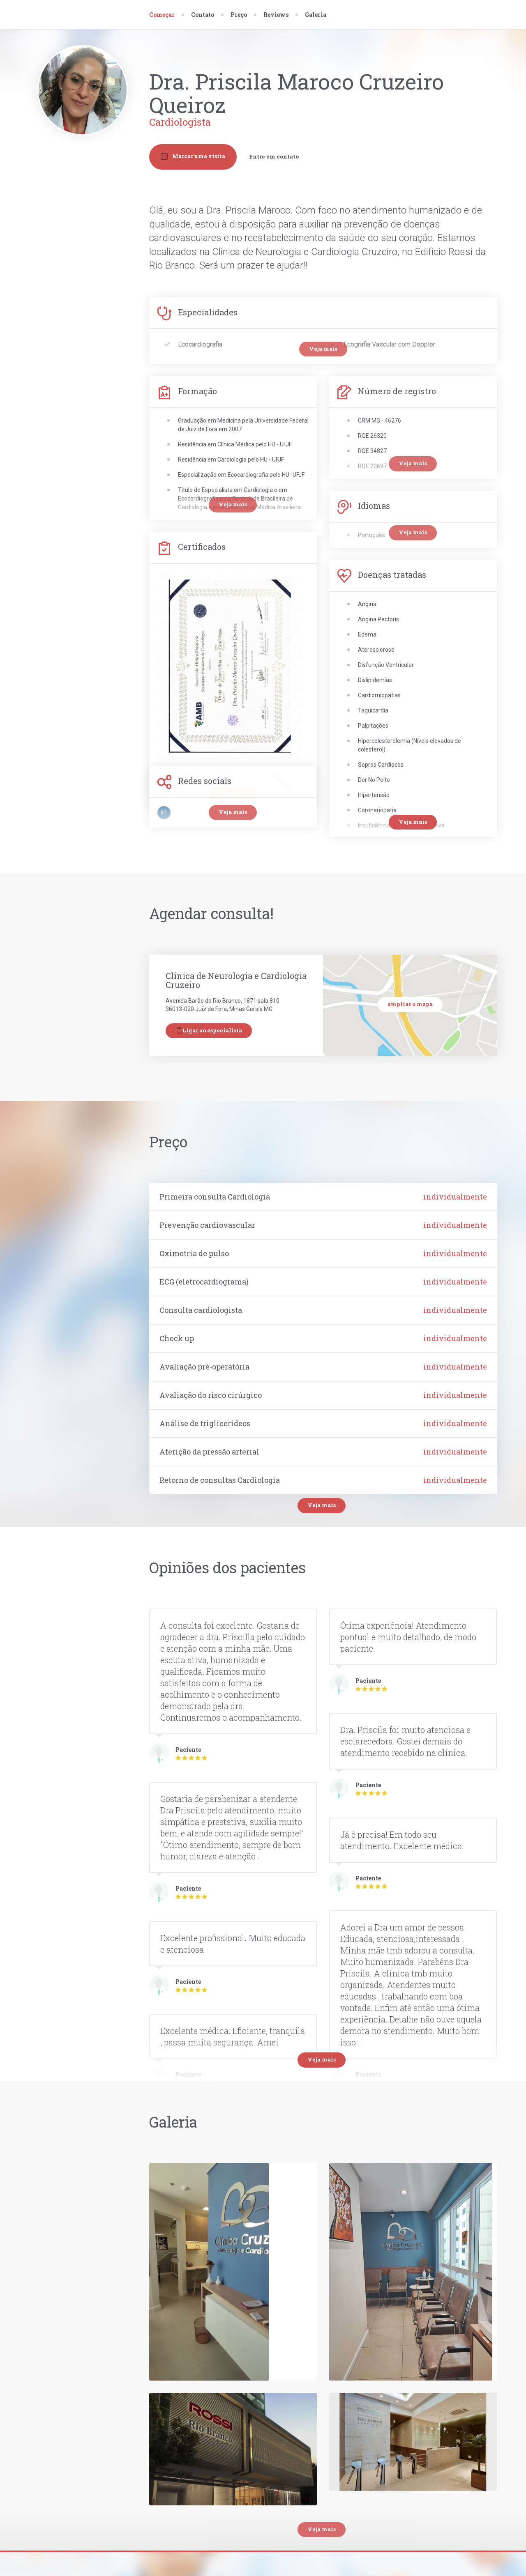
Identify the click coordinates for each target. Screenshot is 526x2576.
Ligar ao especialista (208, 1030)
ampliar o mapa (410, 1004)
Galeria (315, 14)
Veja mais (321, 1505)
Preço (239, 14)
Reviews (275, 14)
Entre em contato (274, 156)
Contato (202, 14)
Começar (162, 14)
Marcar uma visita (193, 156)
